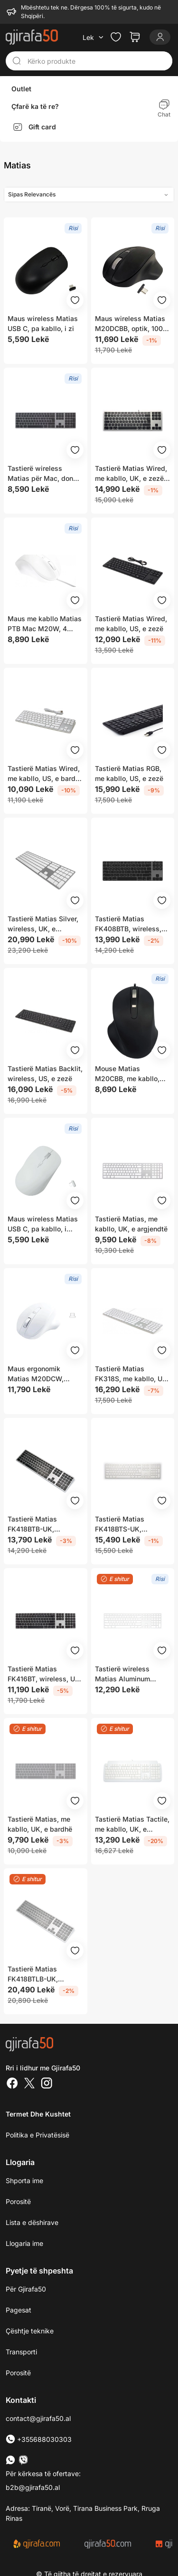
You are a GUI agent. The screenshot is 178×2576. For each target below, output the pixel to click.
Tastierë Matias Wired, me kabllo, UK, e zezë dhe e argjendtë (131, 473)
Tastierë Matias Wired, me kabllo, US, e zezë (131, 624)
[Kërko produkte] (97, 60)
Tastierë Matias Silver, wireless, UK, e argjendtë (43, 924)
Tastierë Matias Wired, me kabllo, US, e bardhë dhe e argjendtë (45, 773)
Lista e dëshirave (32, 2222)
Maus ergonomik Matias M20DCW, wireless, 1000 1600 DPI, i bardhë (40, 1374)
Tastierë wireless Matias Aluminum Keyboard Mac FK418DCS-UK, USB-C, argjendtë (131, 1674)
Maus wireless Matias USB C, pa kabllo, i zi (43, 323)
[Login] (160, 37)
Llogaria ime (24, 2243)
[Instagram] (46, 2084)
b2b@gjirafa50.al (33, 2487)
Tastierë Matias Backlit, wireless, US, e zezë (45, 1073)
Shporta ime (24, 2180)
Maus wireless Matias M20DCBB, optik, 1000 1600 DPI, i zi (131, 323)
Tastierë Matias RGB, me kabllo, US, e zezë (129, 773)
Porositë (18, 2201)
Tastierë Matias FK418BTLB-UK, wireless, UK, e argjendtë (33, 1974)
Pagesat (18, 2310)
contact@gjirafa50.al (38, 2418)
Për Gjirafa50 (26, 2289)
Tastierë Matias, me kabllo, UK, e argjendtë (131, 1224)
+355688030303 (39, 2439)
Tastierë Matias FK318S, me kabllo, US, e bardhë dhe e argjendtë (132, 1374)
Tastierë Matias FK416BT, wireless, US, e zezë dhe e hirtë (44, 1674)
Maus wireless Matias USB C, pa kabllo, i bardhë (43, 1224)
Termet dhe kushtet (38, 2114)
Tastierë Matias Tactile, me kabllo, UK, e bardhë (132, 1824)
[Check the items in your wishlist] (115, 37)
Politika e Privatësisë (37, 2135)
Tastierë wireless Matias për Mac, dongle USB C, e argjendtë (45, 473)
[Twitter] (29, 2084)
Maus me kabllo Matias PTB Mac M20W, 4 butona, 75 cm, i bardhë (45, 624)
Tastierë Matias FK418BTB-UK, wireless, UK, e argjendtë (32, 1524)
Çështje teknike (30, 2331)
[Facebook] (12, 2084)
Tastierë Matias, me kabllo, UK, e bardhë (40, 1824)
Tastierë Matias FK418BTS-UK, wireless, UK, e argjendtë (119, 1524)
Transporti (21, 2352)
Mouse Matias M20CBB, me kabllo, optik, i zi (127, 1073)
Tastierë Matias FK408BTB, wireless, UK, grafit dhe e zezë (128, 924)
